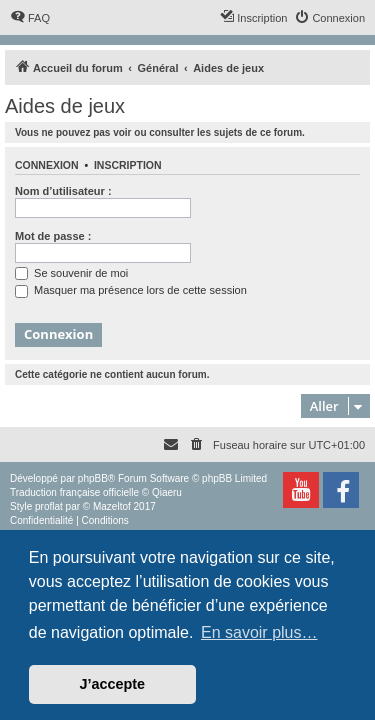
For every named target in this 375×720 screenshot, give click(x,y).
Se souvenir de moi (71, 273)
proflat (49, 506)
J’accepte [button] (113, 684)
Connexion (47, 165)
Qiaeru (167, 492)
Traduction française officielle (74, 492)
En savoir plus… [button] (259, 632)
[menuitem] (30, 18)
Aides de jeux (65, 106)
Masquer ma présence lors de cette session (131, 290)
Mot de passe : (53, 236)
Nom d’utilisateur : (63, 191)
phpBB (93, 478)
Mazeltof (112, 506)
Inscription (128, 165)
